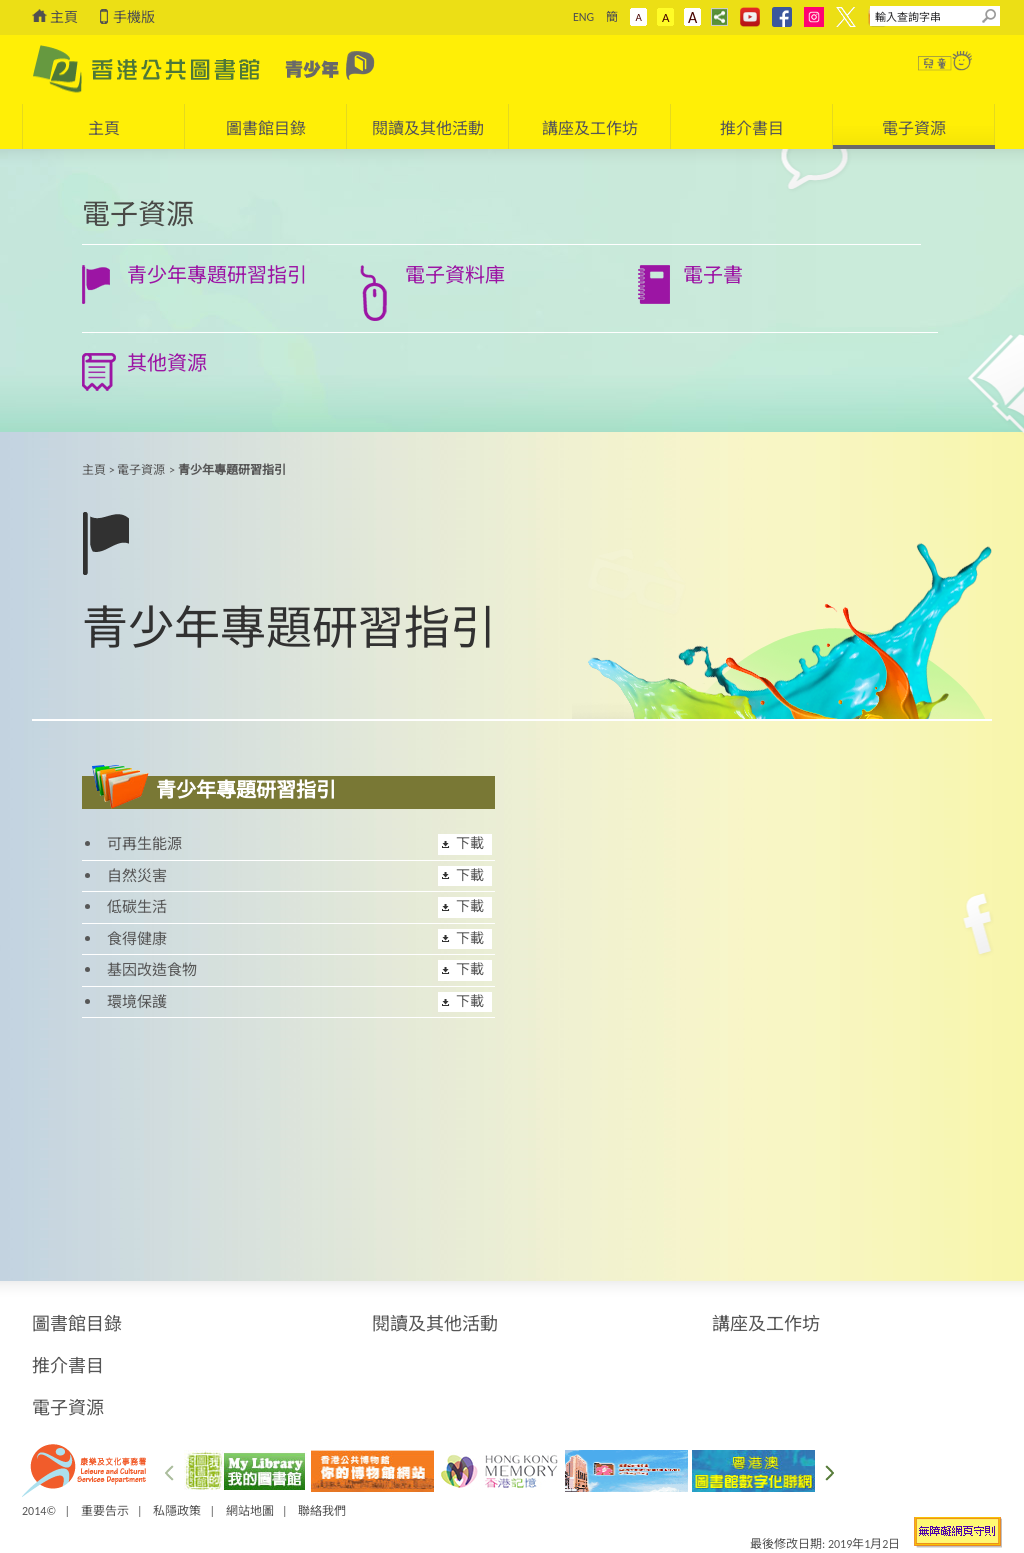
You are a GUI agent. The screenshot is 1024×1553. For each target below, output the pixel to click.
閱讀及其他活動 (435, 1324)
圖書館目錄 (77, 1324)
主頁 (64, 17)
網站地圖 (250, 1511)
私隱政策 (177, 1511)
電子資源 (141, 470)
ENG (583, 17)
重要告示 (105, 1511)
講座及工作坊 (766, 1324)
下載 (470, 843)
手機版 (134, 17)
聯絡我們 (322, 1511)
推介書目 (68, 1366)
